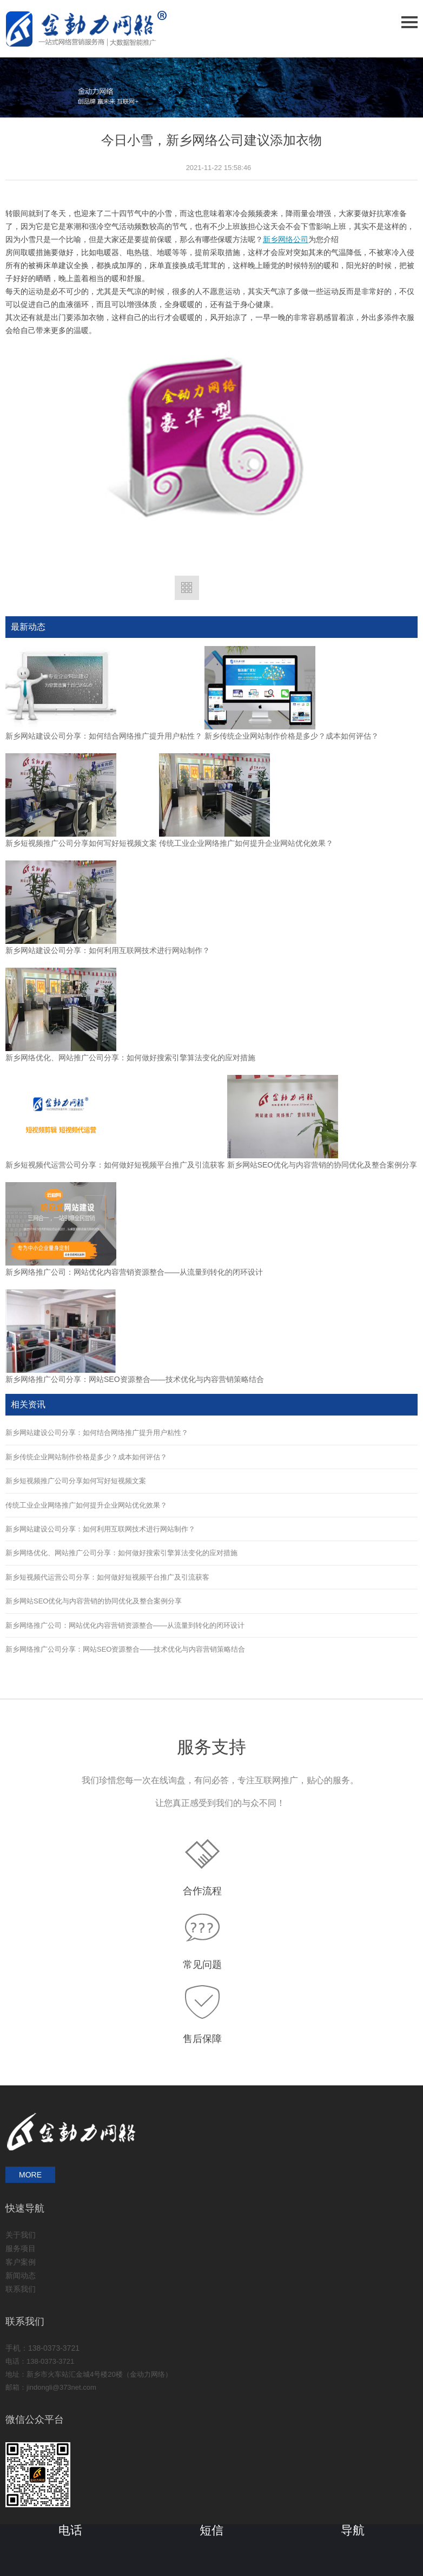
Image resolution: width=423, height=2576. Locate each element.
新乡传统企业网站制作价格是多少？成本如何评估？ (291, 736)
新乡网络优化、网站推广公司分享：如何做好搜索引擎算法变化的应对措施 (130, 1057)
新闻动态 (20, 2275)
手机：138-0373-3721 (42, 2348)
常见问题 (202, 1964)
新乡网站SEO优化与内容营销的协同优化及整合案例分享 (322, 1164)
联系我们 (20, 2289)
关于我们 (20, 2235)
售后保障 (202, 2038)
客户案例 (20, 2262)
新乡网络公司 (285, 240)
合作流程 (202, 1891)
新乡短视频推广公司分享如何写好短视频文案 (81, 843)
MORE (30, 2174)
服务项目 (20, 2248)
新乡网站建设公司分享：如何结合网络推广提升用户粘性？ (103, 736)
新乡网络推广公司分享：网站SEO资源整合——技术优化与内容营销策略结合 (134, 1379)
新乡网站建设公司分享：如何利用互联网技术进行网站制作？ (107, 950)
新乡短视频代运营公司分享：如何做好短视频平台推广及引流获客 (115, 1164)
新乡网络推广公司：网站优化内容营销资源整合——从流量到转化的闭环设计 (134, 1272)
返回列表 (187, 588)
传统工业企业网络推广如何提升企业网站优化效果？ (246, 843)
